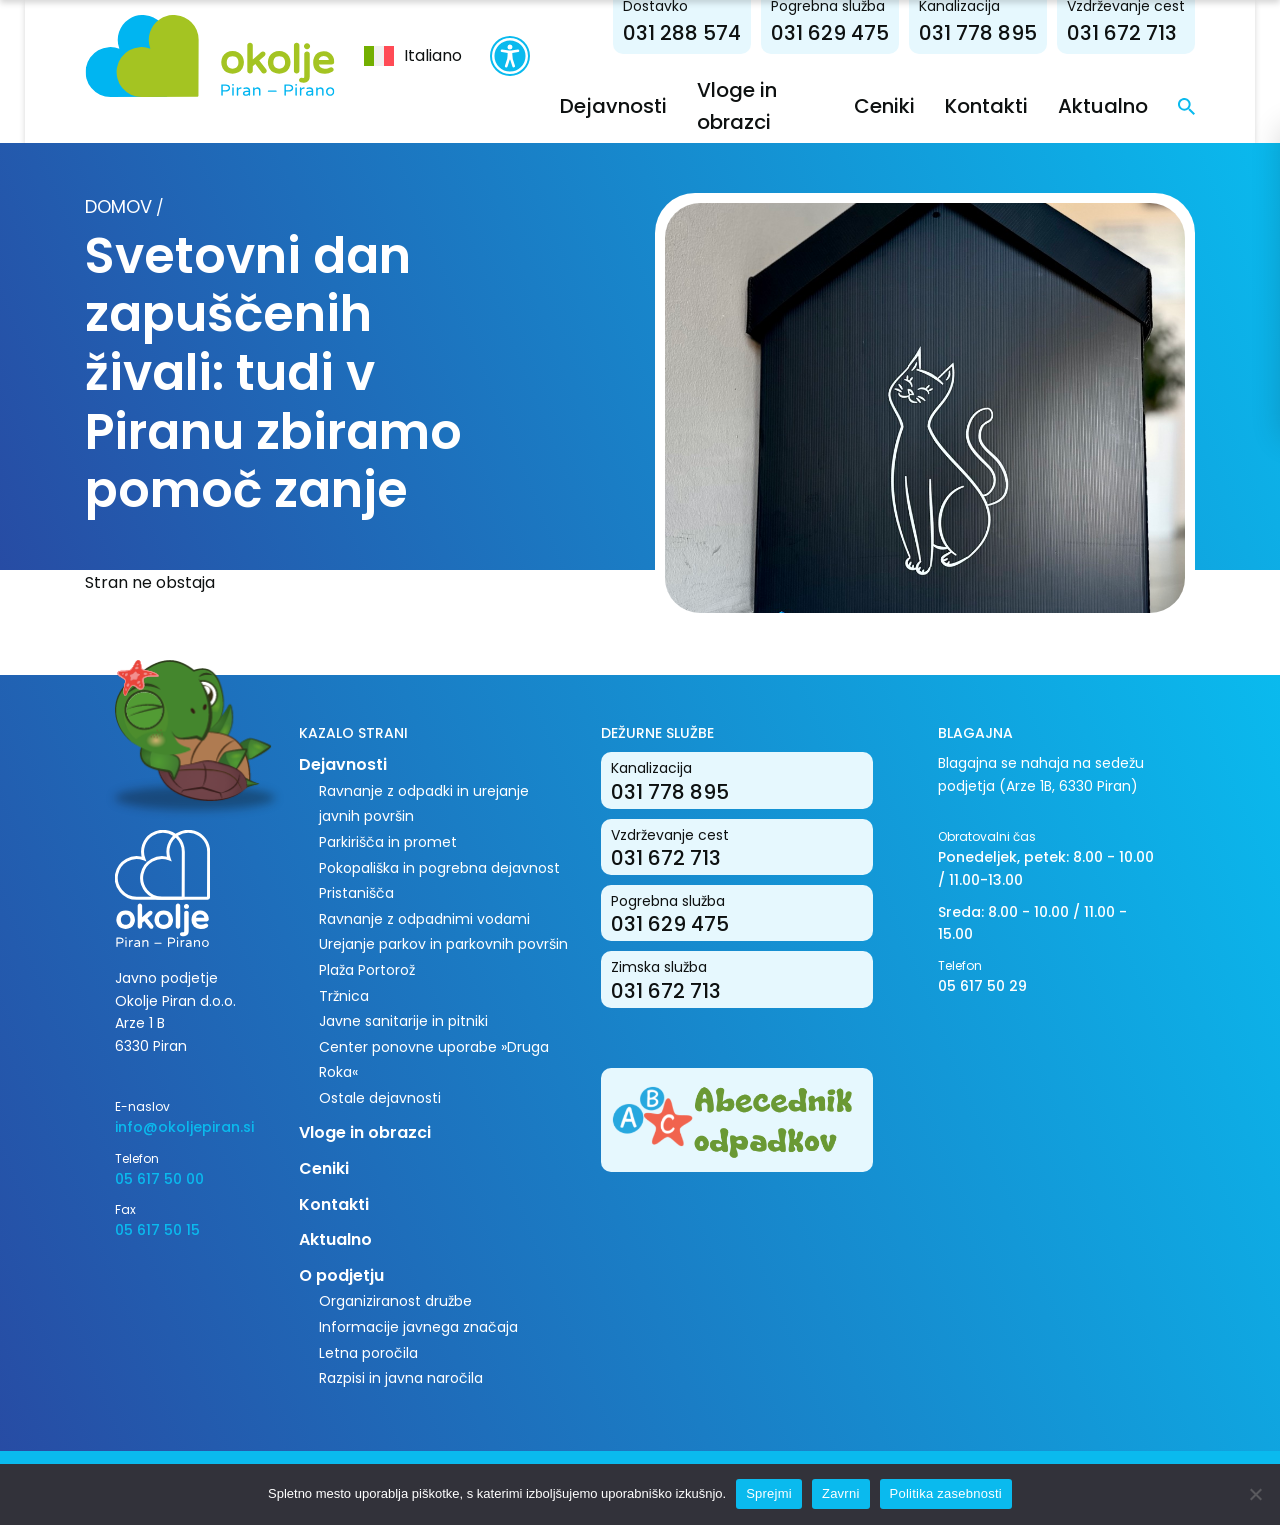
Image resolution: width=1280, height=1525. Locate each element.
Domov (118, 206)
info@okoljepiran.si (184, 1127)
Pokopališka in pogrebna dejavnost (439, 868)
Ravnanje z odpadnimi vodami (424, 919)
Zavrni (841, 1493)
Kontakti (986, 106)
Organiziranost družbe (395, 1301)
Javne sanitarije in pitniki (403, 1021)
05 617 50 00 (159, 1179)
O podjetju (341, 1275)
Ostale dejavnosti (380, 1098)
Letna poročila (368, 1353)
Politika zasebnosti (946, 1493)
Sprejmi (769, 1493)
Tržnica (344, 996)
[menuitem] (413, 56)
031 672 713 (1122, 33)
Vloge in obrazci (365, 1132)
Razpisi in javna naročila (401, 1378)
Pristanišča (356, 893)
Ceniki (884, 106)
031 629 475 (830, 33)
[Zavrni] (1255, 1494)
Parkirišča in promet (388, 842)
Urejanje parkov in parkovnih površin (443, 944)
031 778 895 (978, 33)
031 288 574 (682, 33)
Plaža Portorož (367, 970)
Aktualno (1103, 106)
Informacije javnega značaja (418, 1327)
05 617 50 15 (157, 1230)
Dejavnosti (613, 106)
